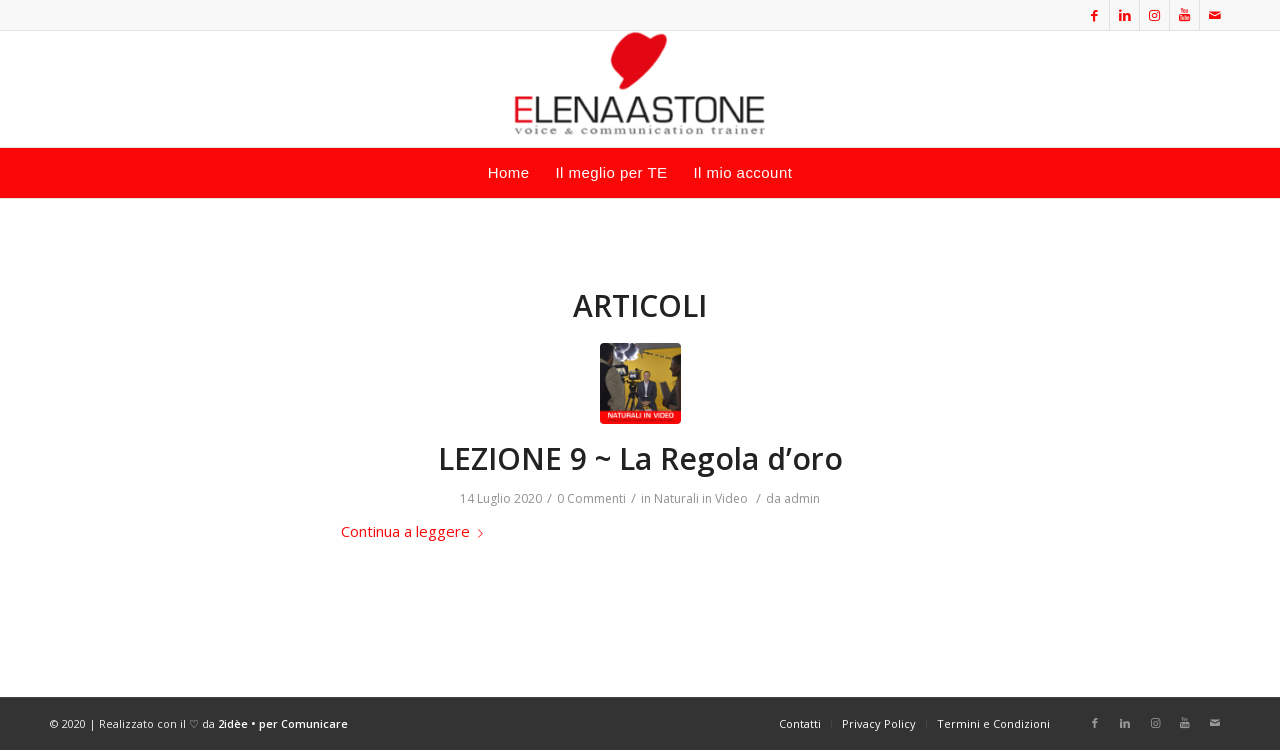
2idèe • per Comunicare (283, 723)
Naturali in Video (701, 498)
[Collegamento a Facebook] (1094, 15)
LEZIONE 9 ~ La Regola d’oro (640, 458)
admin (802, 498)
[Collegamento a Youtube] (1184, 15)
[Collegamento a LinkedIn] (1124, 15)
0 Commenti (591, 498)
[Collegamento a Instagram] (1154, 15)
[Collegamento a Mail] (1215, 15)
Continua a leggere (416, 531)
